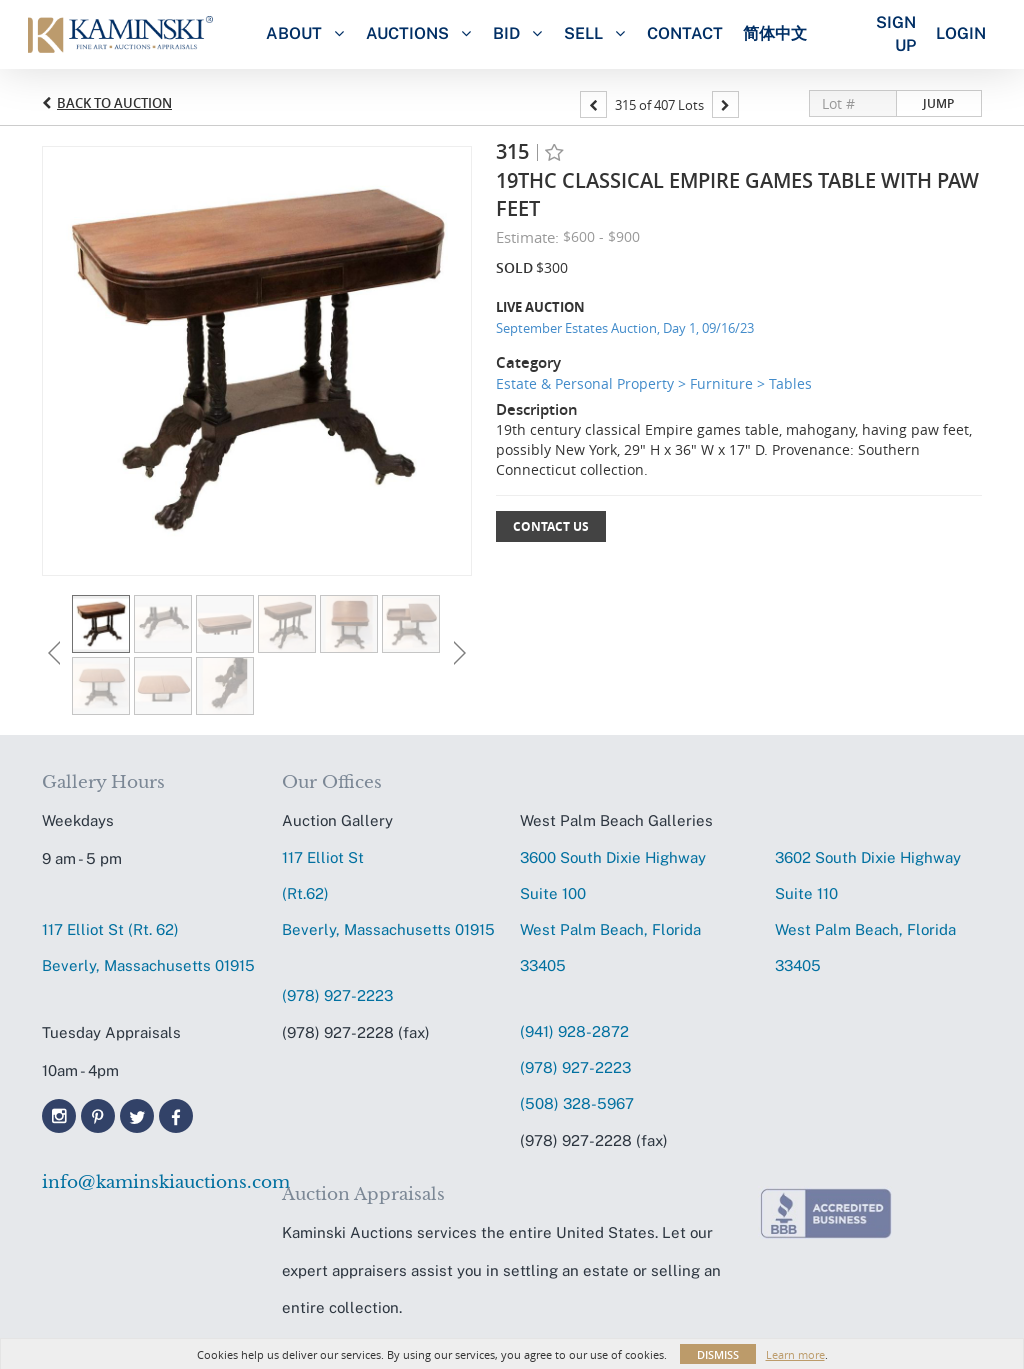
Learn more (795, 1354)
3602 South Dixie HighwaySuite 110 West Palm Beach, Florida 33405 (868, 911)
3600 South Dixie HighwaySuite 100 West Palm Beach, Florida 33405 (613, 911)
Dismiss (718, 1354)
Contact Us (551, 526)
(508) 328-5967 (577, 1103)
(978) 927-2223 (337, 995)
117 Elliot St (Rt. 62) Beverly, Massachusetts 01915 (148, 947)
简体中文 (775, 33)
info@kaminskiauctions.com (152, 1182)
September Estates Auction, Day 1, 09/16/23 (625, 328)
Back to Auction (114, 103)
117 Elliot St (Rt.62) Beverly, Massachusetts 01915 (388, 893)
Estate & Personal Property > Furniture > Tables (654, 383)
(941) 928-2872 (574, 1031)
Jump (938, 103)
